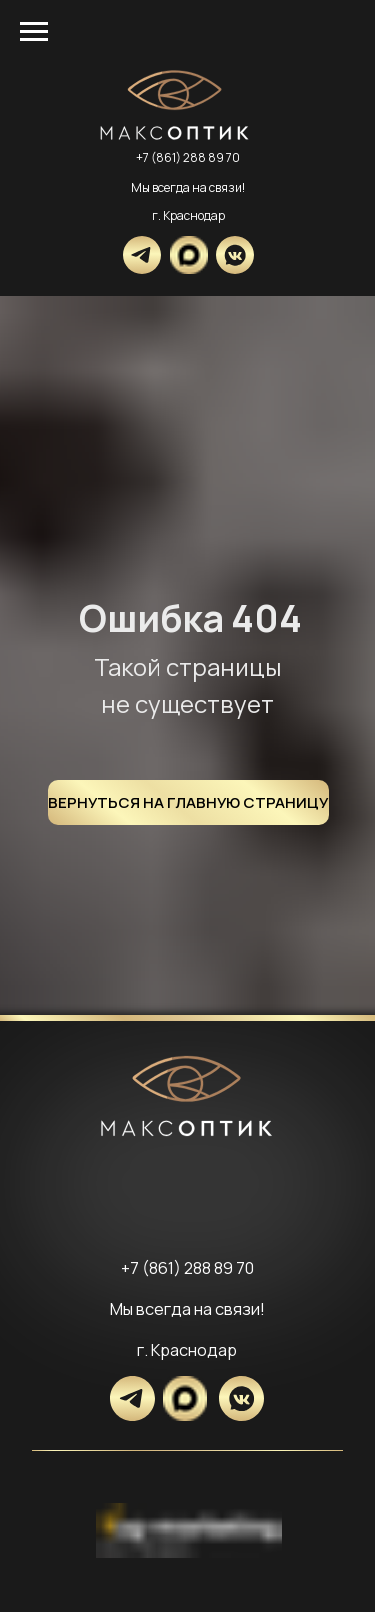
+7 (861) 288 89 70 (188, 157)
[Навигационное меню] (34, 32)
